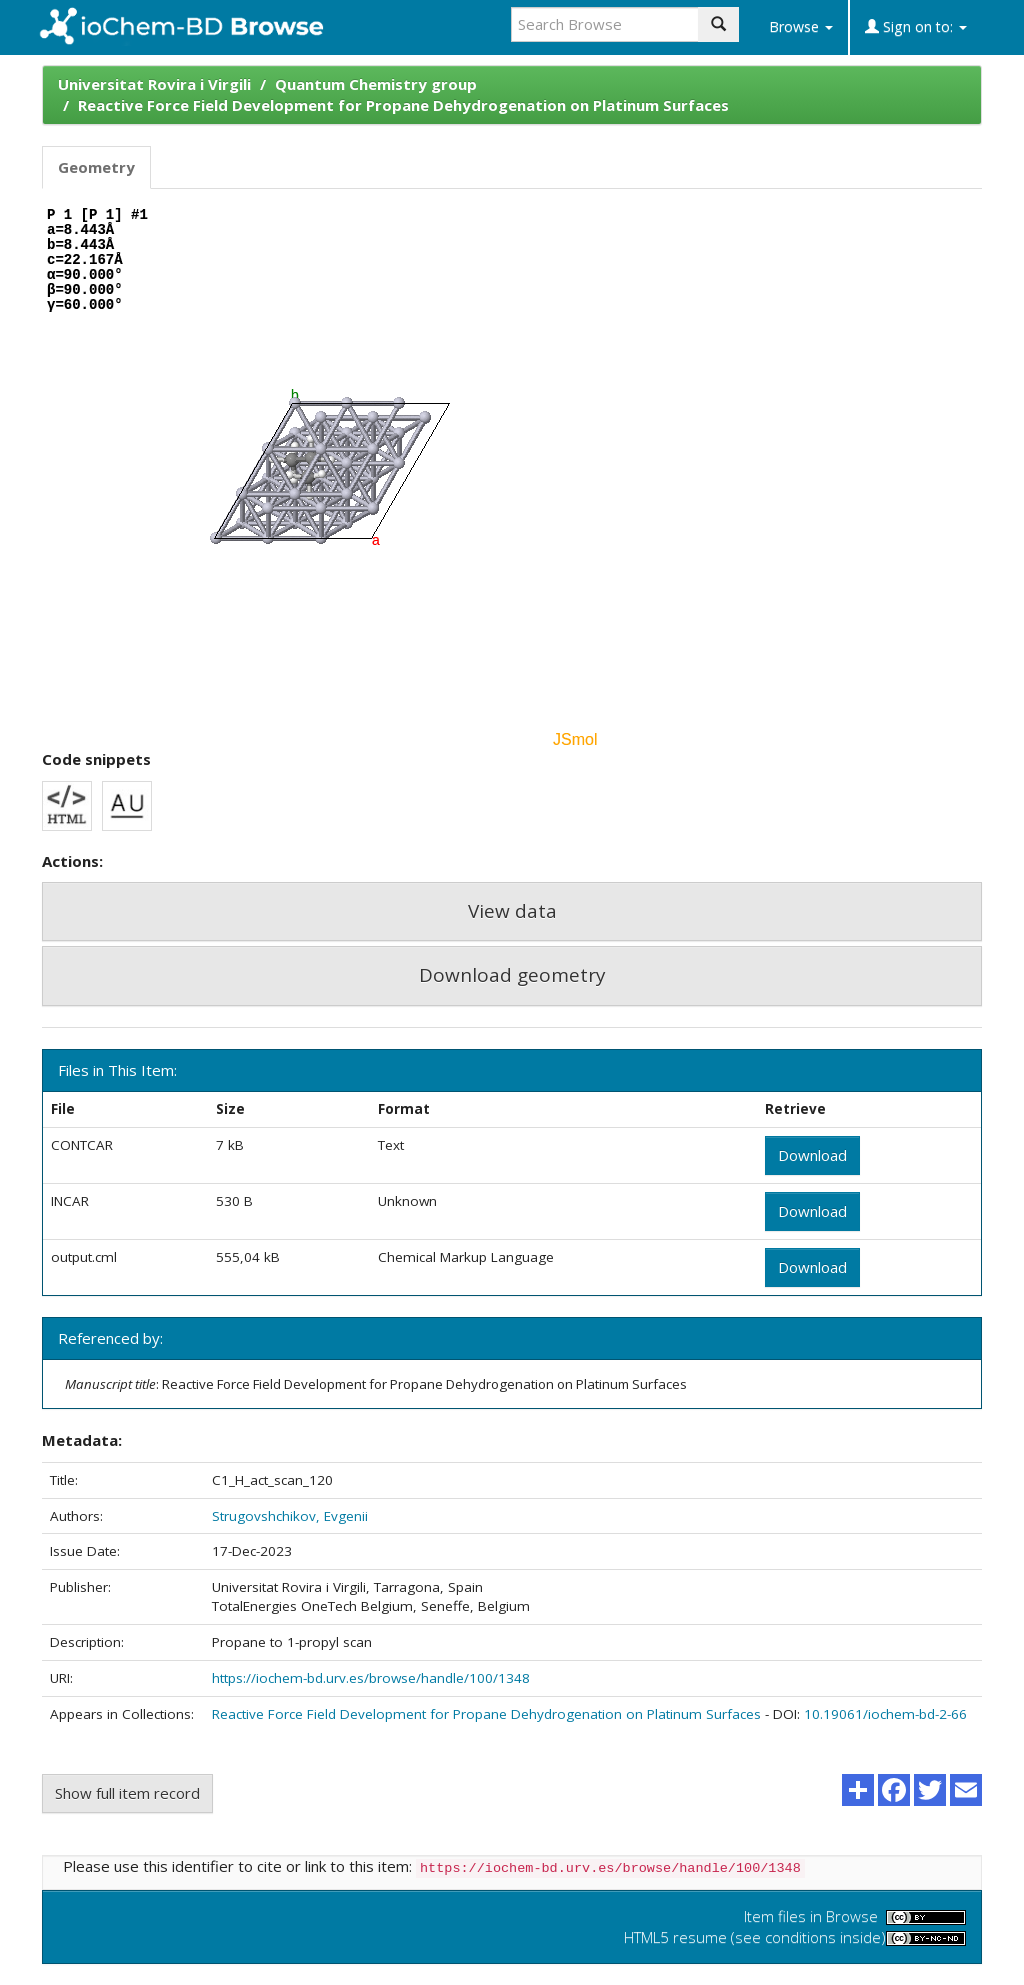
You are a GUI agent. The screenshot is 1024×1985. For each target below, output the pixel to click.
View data (512, 911)
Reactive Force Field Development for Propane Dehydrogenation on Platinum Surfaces (403, 105)
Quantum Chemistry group (376, 84)
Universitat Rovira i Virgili (154, 84)
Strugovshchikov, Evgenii (290, 1516)
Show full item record (127, 1793)
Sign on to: (916, 26)
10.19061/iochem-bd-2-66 (885, 1714)
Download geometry (512, 975)
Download (812, 1155)
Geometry (96, 167)
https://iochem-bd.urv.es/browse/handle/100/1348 (371, 1678)
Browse (801, 26)
